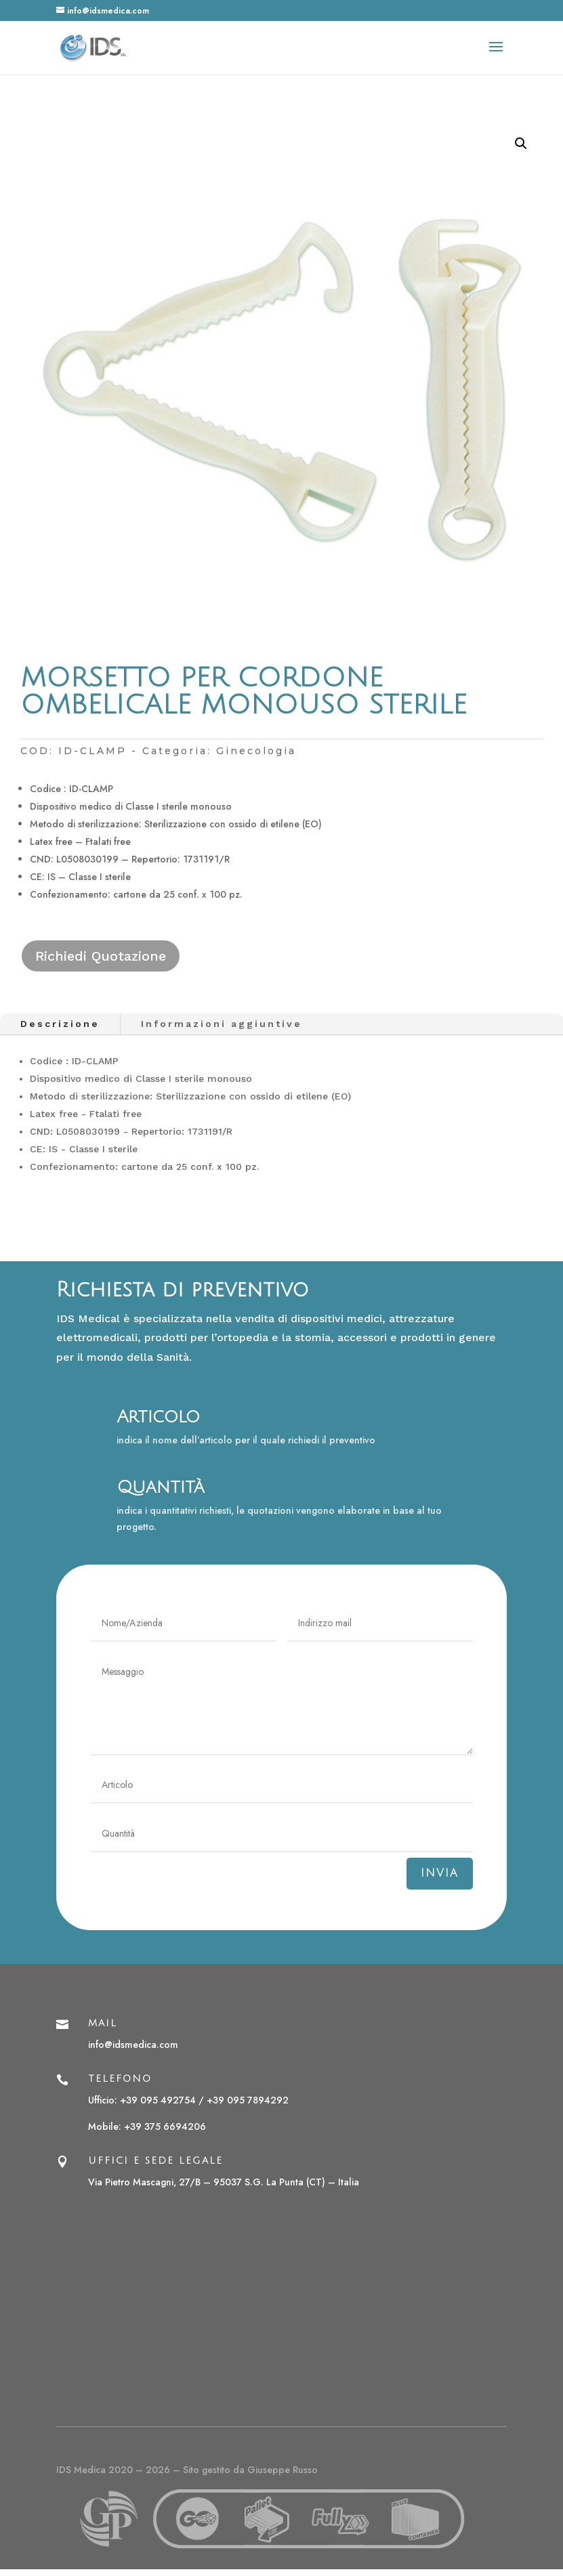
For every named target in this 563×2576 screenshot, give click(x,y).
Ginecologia (256, 751)
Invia (440, 1873)
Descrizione (60, 1023)
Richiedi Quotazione (100, 956)
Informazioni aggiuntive (221, 1023)
